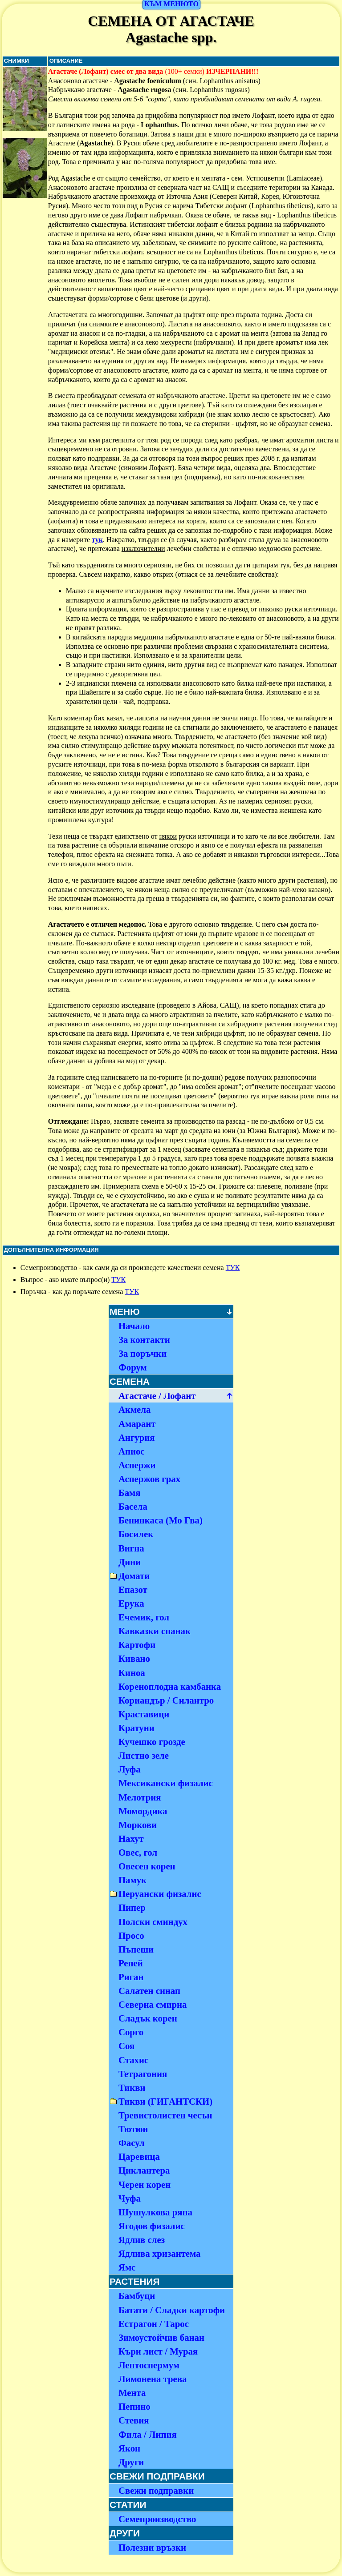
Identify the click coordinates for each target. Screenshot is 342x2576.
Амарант (137, 1424)
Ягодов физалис (151, 2226)
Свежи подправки (156, 2490)
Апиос (131, 1451)
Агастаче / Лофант (157, 1395)
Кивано (134, 1658)
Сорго (130, 2032)
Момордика (142, 1811)
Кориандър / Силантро (166, 1700)
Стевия (133, 2420)
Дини (129, 1562)
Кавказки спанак (154, 1631)
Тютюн (133, 2129)
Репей (130, 1963)
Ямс (126, 2267)
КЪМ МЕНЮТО (171, 4)
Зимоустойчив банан (161, 2337)
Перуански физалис (159, 1894)
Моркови (137, 1825)
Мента (132, 2392)
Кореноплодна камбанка (169, 1686)
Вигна (131, 1548)
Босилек (135, 1534)
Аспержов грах (149, 1479)
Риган (131, 1977)
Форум (132, 1367)
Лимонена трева (152, 2379)
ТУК (233, 1267)
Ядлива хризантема (159, 2253)
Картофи (136, 1645)
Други (131, 2462)
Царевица (139, 2156)
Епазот (132, 1589)
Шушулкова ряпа (155, 2212)
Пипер (132, 1907)
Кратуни (136, 1728)
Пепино (134, 2406)
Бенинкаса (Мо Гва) (160, 1520)
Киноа (131, 1673)
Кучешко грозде (151, 1741)
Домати (134, 1576)
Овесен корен (146, 1866)
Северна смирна (152, 2004)
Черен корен (144, 2184)
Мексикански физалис (165, 1783)
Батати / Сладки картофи (171, 2310)
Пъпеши (136, 1949)
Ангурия (136, 1437)
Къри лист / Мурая (158, 2351)
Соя (126, 2046)
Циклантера (144, 2170)
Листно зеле (143, 1755)
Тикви (132, 2087)
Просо (131, 1935)
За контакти (144, 1339)
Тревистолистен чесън (165, 2115)
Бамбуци (136, 2296)
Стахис (133, 2060)
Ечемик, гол (143, 1617)
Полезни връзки (152, 2547)
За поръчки (142, 1353)
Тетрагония (142, 2074)
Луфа (129, 1769)
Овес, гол (137, 1852)
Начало (134, 1326)
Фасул (131, 2143)
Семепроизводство (157, 2519)
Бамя (129, 1492)
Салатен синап (149, 1990)
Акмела (134, 1409)
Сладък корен (147, 2018)
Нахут (131, 1838)
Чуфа (129, 2198)
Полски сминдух (152, 1922)
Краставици (143, 1714)
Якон (129, 2448)
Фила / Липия (147, 2434)
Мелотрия (139, 1797)
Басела (132, 1506)
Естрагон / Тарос (153, 2324)
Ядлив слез (141, 2239)
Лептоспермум (148, 2365)
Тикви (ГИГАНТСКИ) (165, 2101)
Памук (132, 1880)
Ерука (131, 1603)
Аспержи (137, 1465)
